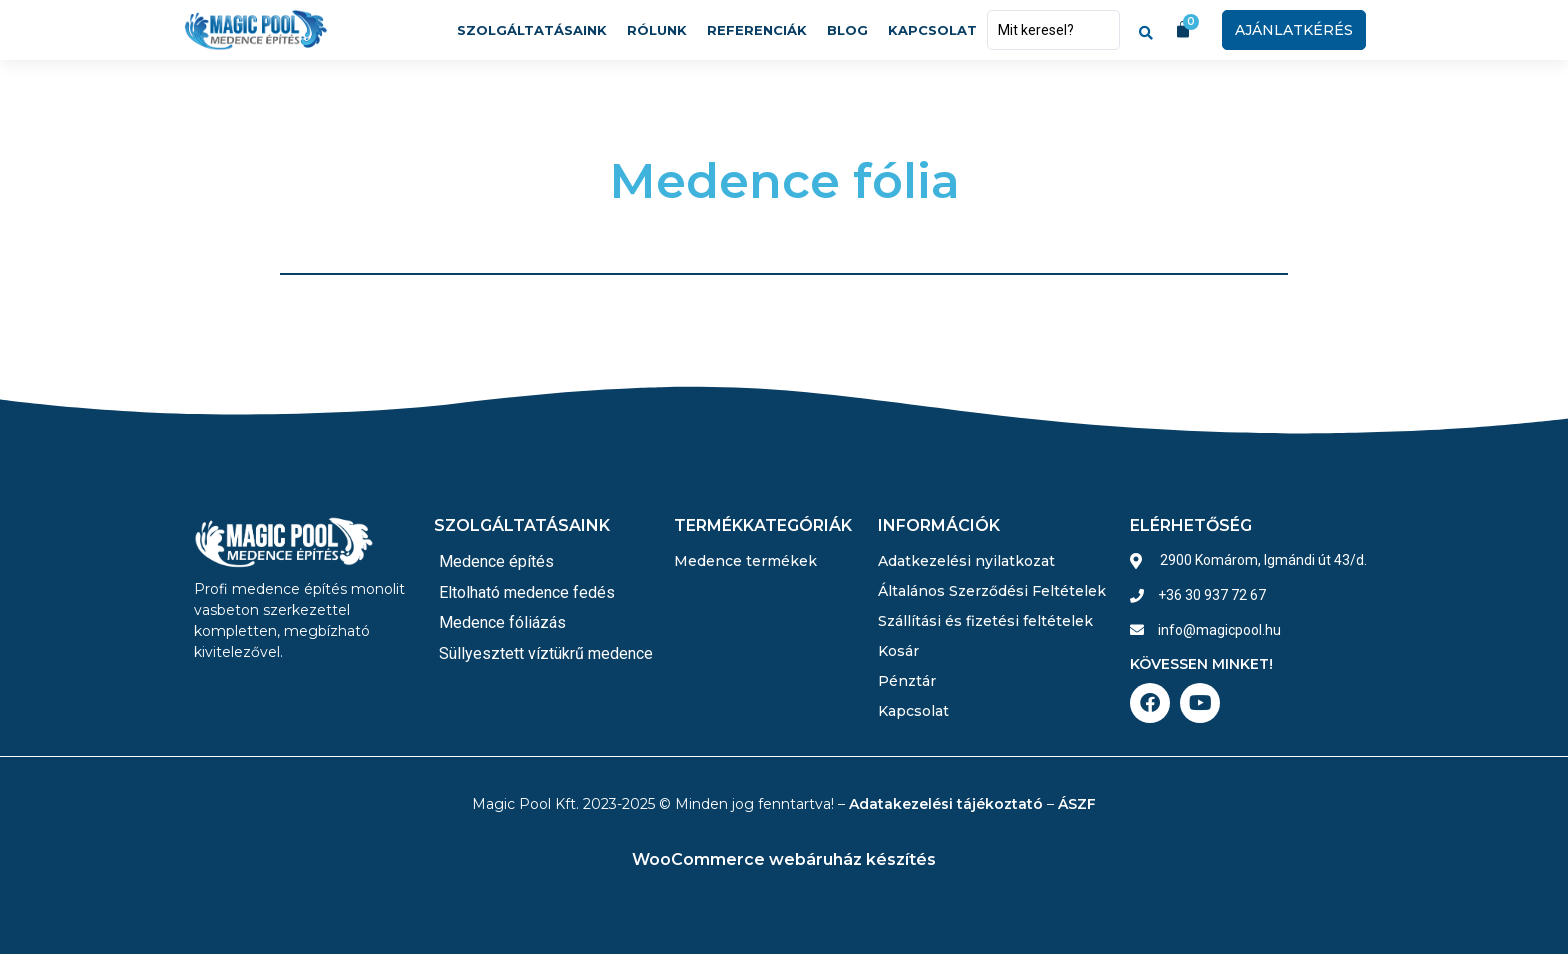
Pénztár (907, 681)
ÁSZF (1077, 804)
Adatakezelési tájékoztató (946, 804)
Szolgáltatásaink (532, 30)
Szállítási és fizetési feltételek (985, 621)
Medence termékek (745, 561)
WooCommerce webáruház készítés (784, 859)
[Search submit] (1146, 30)
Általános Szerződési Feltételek (992, 591)
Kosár (898, 651)
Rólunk (657, 30)
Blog (847, 30)
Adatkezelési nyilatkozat (966, 561)
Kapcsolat (932, 30)
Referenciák (757, 30)
